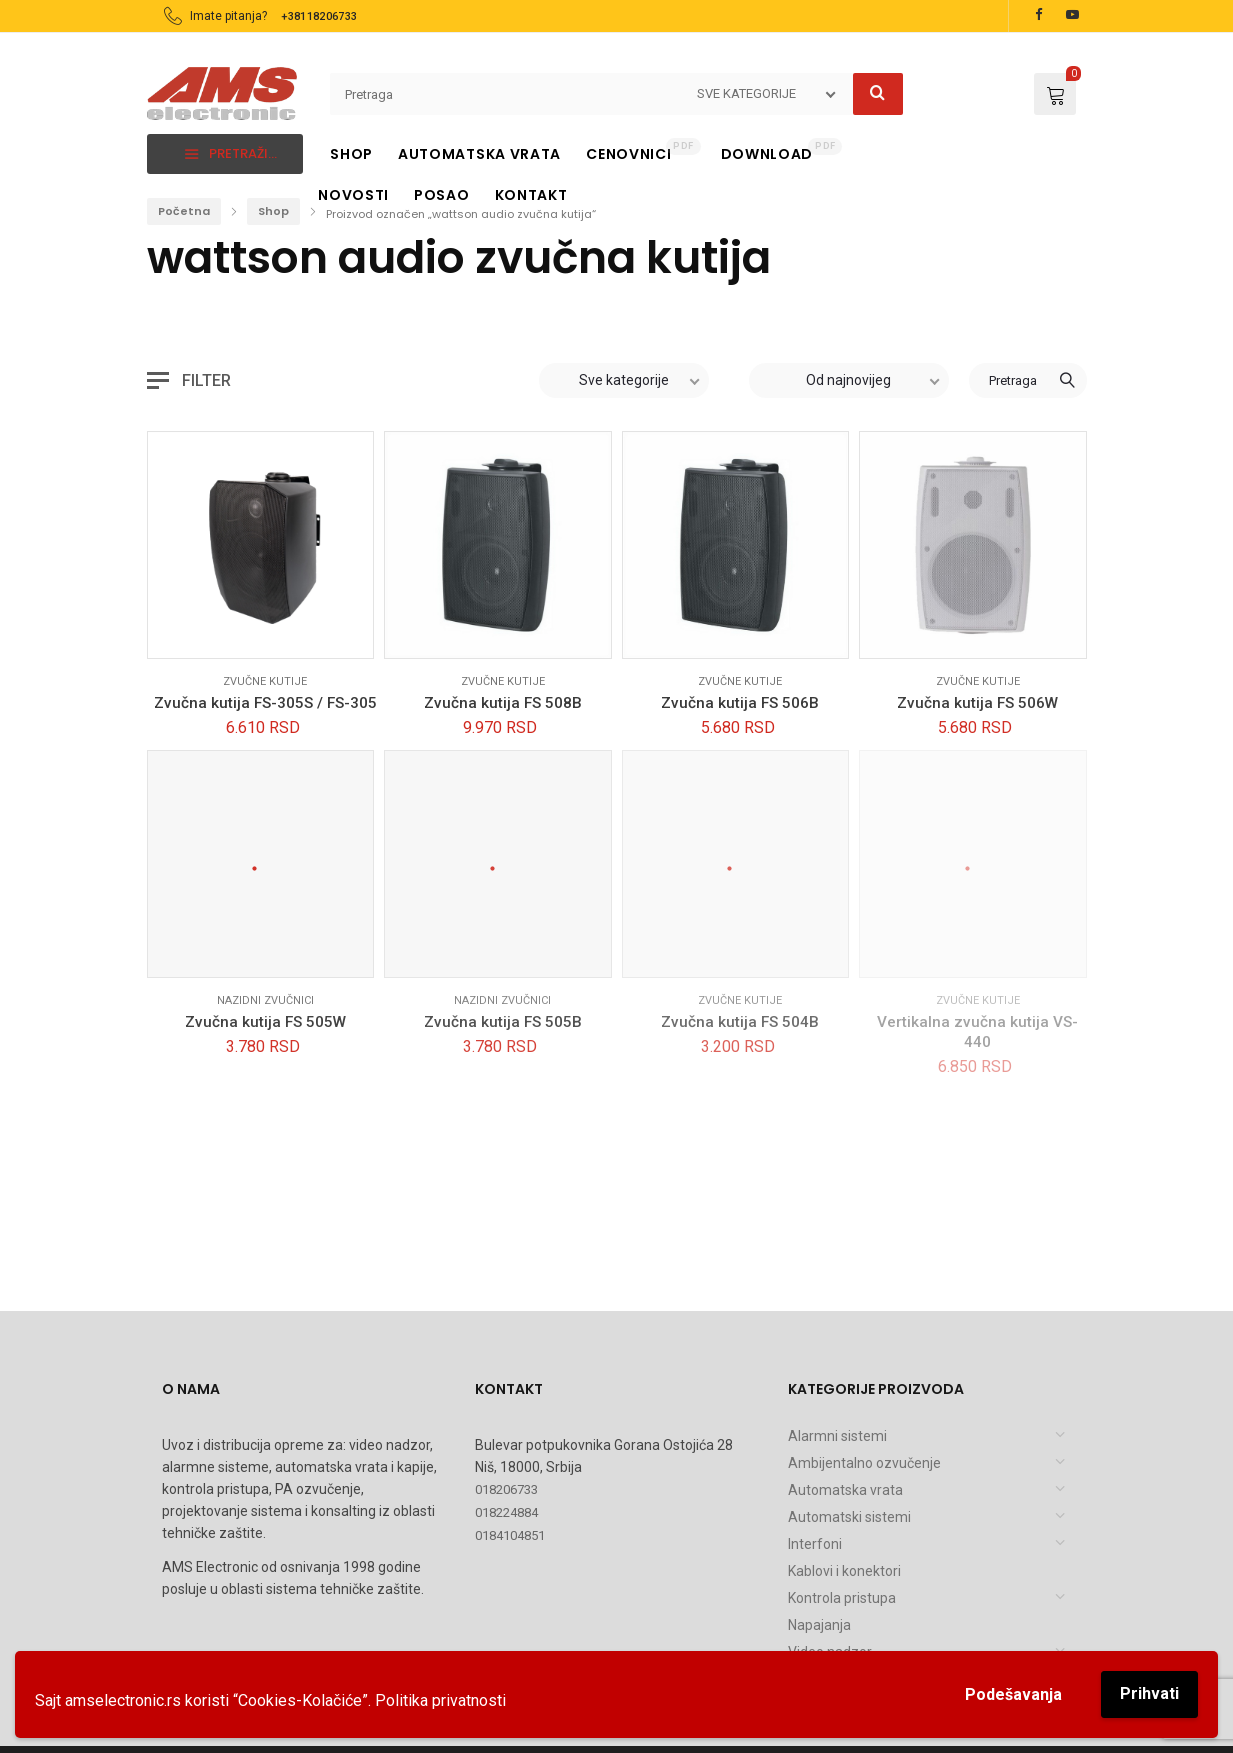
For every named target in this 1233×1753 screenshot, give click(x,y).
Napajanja (819, 1625)
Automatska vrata (845, 1490)
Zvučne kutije (265, 681)
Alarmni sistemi (837, 1436)
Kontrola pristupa (842, 1598)
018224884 (506, 1512)
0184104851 (510, 1535)
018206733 (506, 1489)
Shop (273, 211)
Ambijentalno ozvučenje (864, 1463)
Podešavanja (1013, 1694)
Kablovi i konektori (844, 1571)
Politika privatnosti (440, 1700)
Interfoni (815, 1544)
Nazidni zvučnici (265, 1000)
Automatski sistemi (849, 1517)
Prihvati (1149, 1693)
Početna (184, 211)
